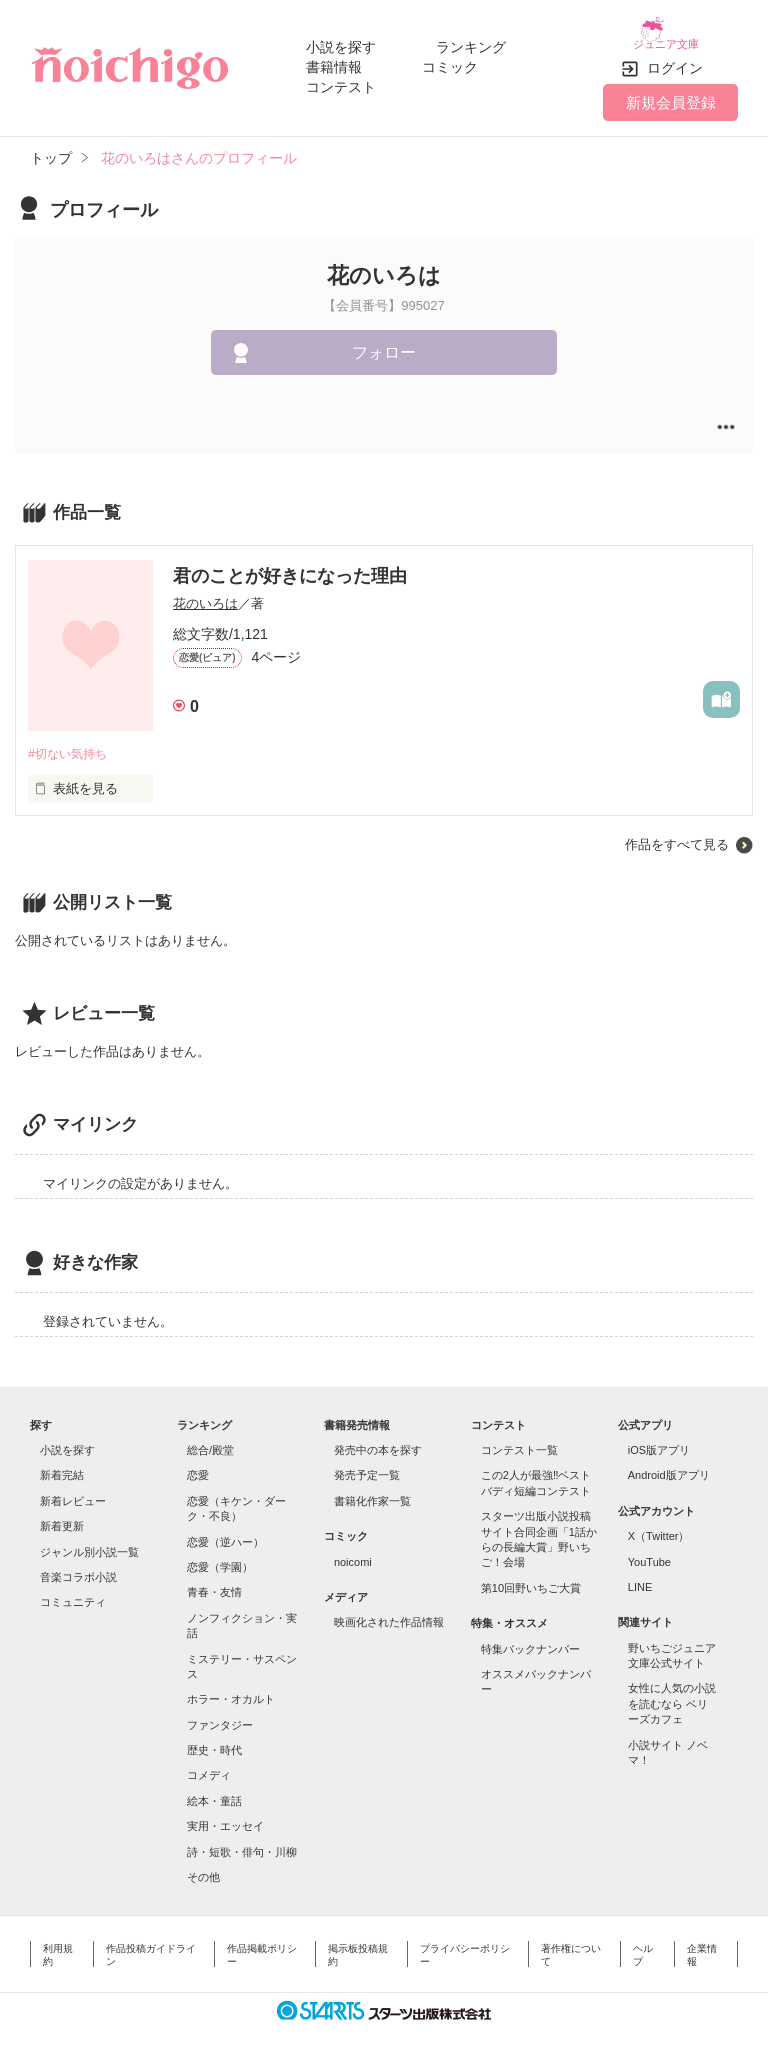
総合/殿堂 (210, 1441)
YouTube (649, 1553)
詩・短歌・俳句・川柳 (242, 1843)
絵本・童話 (214, 1792)
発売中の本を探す (378, 1441)
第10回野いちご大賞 (531, 1579)
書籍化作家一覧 (372, 1492)
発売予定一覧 (367, 1467)
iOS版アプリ (659, 1441)
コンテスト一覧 (519, 1441)
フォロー (384, 343)
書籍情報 (334, 62)
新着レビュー (73, 1492)
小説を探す (341, 42)
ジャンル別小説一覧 (89, 1543)
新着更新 (62, 1518)
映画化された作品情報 (389, 1614)
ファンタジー (220, 1716)
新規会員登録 (671, 92)
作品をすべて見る (677, 835)
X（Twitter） (659, 1528)
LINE (640, 1578)
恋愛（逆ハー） (225, 1533)
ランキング (471, 42)
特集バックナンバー (530, 1640)
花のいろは (205, 593)
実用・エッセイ (225, 1817)
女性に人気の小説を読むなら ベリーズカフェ (672, 1695)
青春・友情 (214, 1584)
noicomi (353, 1553)
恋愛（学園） (220, 1558)
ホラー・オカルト (231, 1691)
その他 (203, 1868)
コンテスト (341, 82)
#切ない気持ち (70, 744)
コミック (450, 62)
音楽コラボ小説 (78, 1568)
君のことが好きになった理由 (290, 566)
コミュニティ (73, 1594)
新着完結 (62, 1467)
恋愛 (198, 1467)
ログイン (675, 59)
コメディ (209, 1767)
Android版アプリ (669, 1467)
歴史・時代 (214, 1741)
